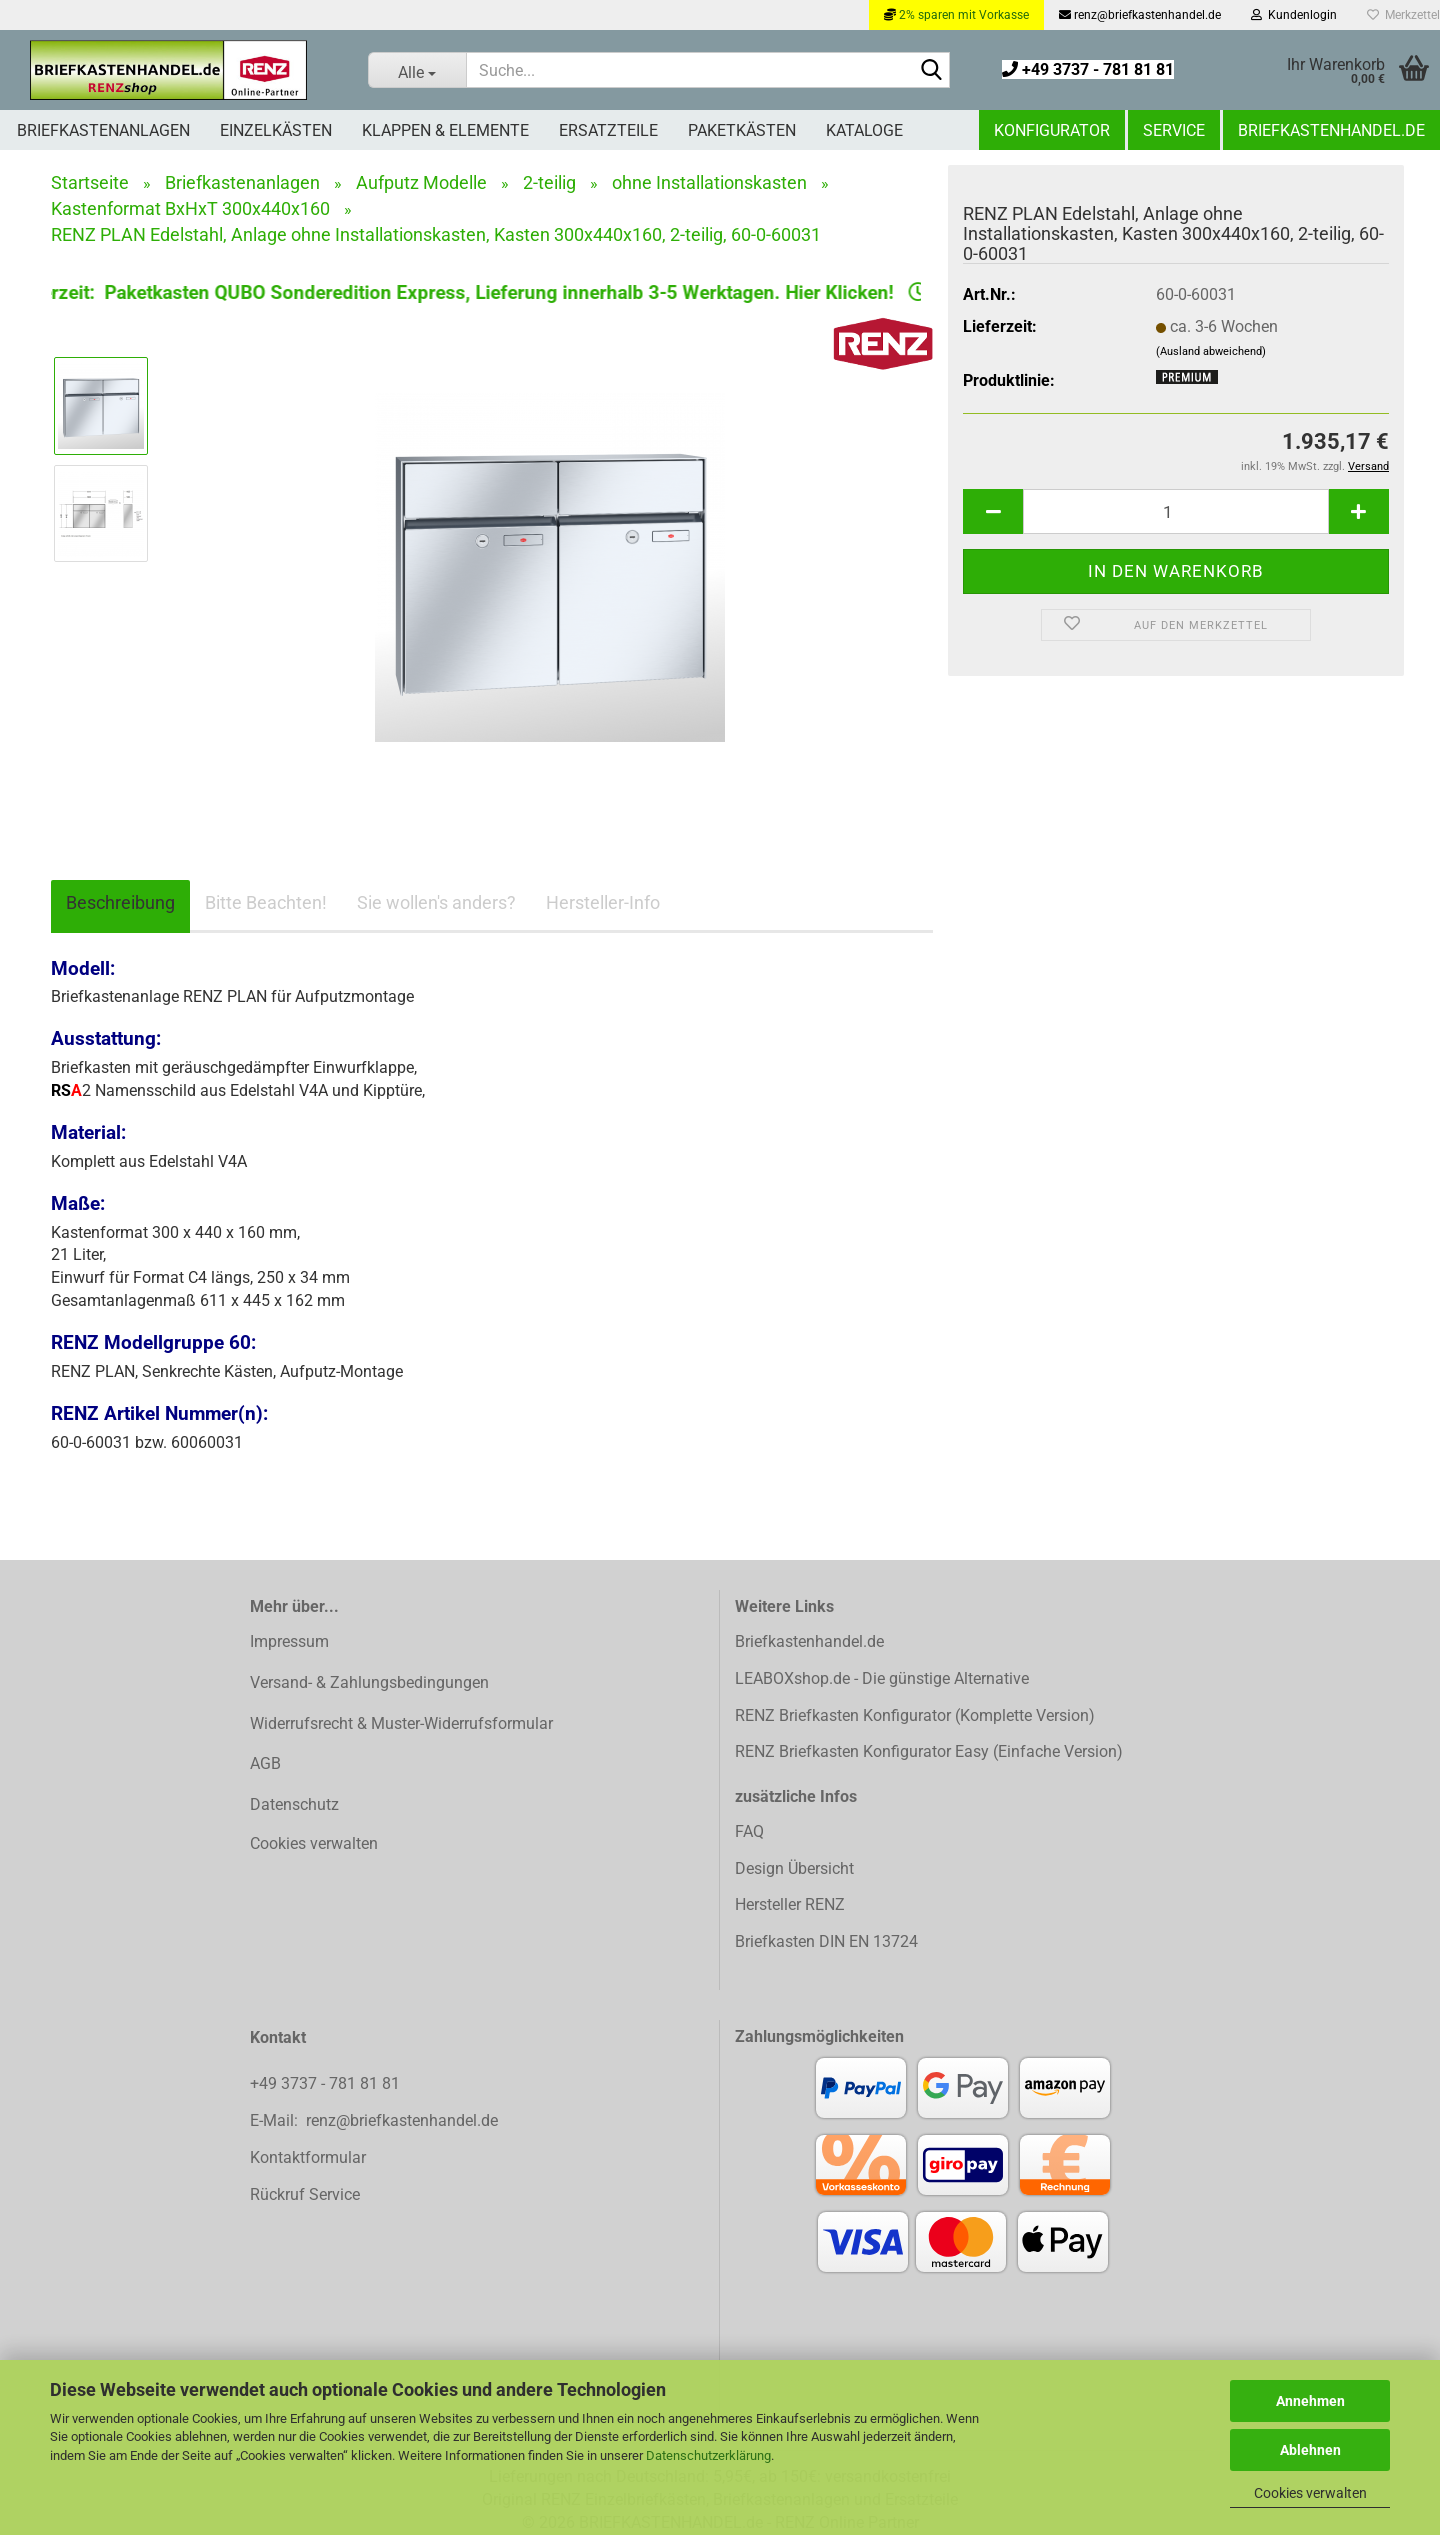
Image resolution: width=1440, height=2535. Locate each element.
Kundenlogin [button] (1294, 15)
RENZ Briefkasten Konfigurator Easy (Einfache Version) (929, 1751)
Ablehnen (1310, 2450)
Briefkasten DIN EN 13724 (826, 1941)
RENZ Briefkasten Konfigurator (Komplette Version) (915, 1715)
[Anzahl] (1176, 511)
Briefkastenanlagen (103, 130)
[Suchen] (931, 71)
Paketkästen (742, 130)
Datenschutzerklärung (708, 2455)
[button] (993, 511)
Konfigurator (1052, 130)
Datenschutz (294, 1804)
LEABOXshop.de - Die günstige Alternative (882, 1678)
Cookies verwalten (1310, 2493)
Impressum (289, 1641)
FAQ (749, 1831)
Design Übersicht (794, 1868)
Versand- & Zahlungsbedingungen (369, 1682)
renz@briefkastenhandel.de (1140, 15)
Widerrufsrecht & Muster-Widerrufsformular (401, 1723)
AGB (265, 1763)
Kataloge (864, 130)
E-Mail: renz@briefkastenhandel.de (374, 2120)
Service (1174, 130)
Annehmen (1310, 2401)
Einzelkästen (276, 130)
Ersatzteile (608, 130)
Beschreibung (120, 902)
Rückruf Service (305, 2194)
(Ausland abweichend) (1211, 351)
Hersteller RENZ (790, 1904)
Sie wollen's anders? (436, 902)
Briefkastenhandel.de (1331, 130)
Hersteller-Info (603, 902)
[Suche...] (417, 70)
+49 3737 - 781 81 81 (1088, 69)
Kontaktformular (308, 2157)
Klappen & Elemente (445, 130)
